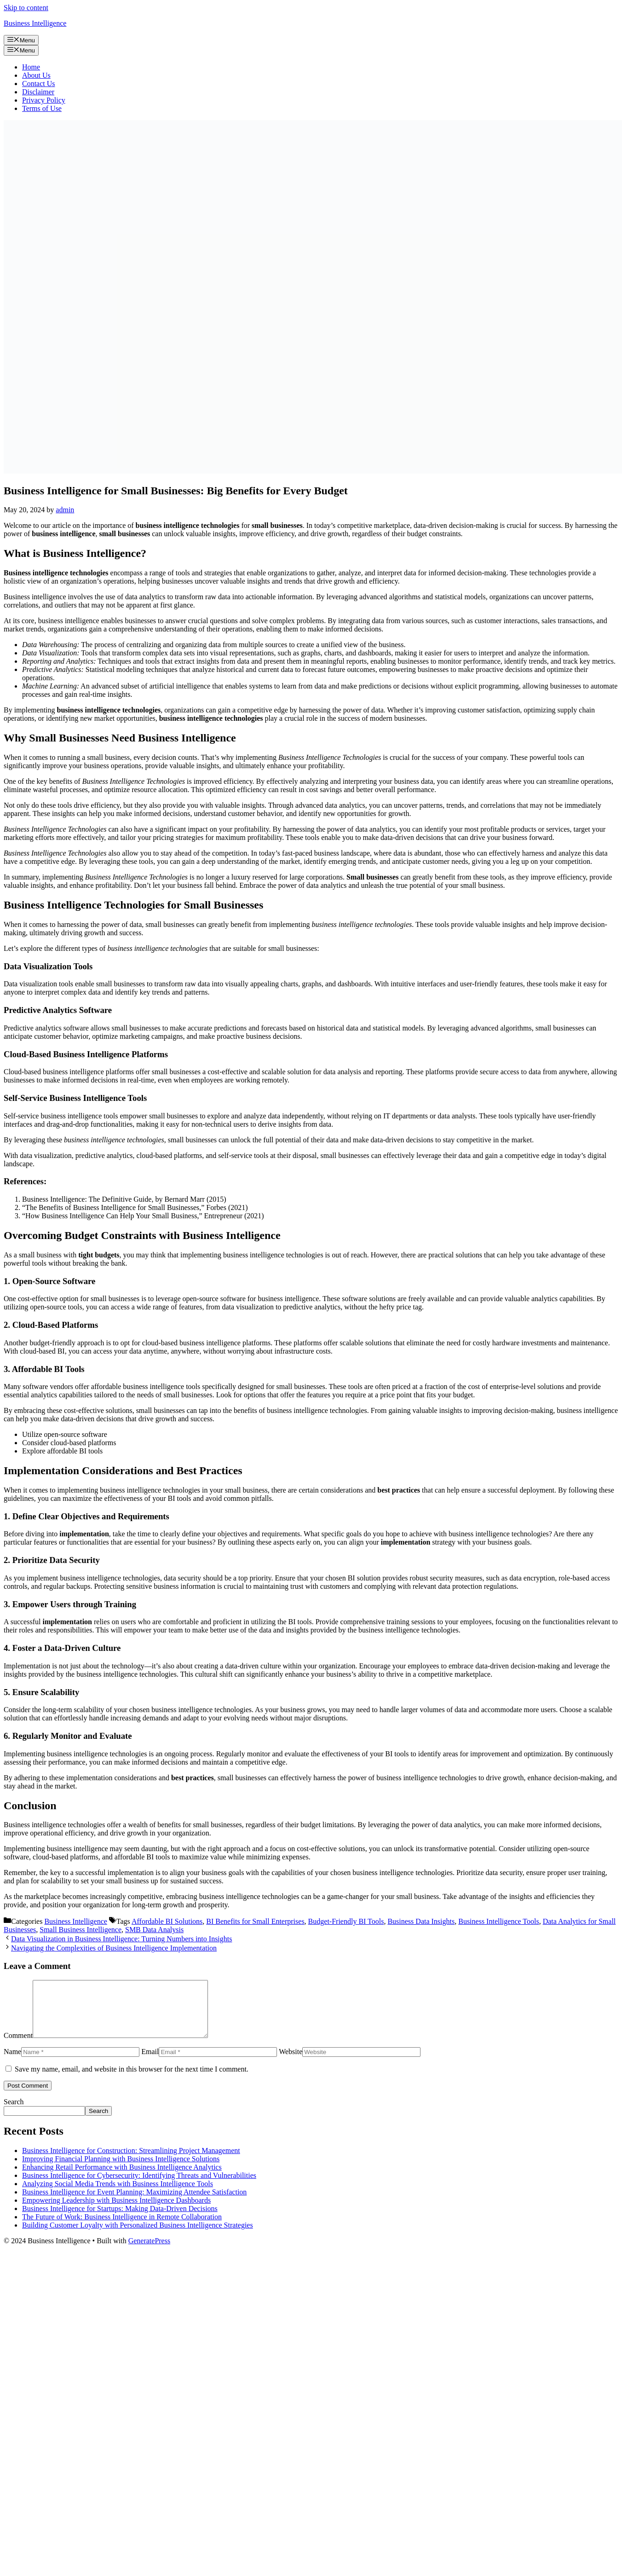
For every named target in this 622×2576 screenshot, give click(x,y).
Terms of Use (42, 108)
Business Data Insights (421, 1921)
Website (290, 2063)
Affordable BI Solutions (167, 1921)
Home (31, 67)
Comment (18, 2046)
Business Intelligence (35, 23)
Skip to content (26, 8)
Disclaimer (38, 92)
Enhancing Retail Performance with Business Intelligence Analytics (122, 2178)
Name (12, 2063)
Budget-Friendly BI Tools (346, 1921)
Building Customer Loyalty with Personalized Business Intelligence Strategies (137, 2236)
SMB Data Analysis (154, 1929)
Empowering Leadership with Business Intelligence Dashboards (116, 2211)
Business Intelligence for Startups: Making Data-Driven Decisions (120, 2219)
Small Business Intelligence (80, 1929)
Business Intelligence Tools (498, 1921)
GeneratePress (149, 2252)
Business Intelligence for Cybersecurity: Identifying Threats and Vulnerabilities (139, 2186)
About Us (36, 75)
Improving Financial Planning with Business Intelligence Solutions (120, 2170)
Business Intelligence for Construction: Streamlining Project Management (131, 2161)
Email (150, 2063)
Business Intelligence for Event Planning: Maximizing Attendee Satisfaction (134, 2203)
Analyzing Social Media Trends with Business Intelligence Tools (117, 2195)
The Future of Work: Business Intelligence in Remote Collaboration (122, 2228)
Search (14, 2113)
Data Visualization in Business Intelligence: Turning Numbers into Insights (121, 1939)
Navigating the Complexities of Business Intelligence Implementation (114, 1948)
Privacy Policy (43, 100)
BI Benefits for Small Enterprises (255, 1921)
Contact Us (38, 83)
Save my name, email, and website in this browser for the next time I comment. (131, 2080)
